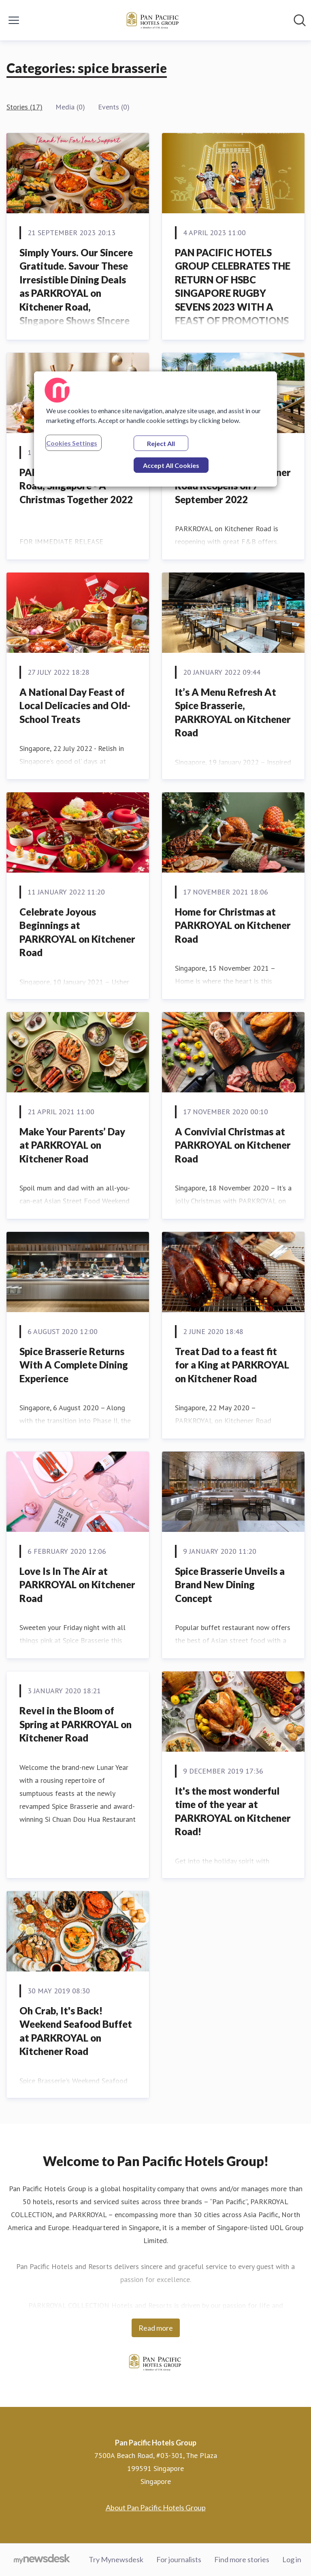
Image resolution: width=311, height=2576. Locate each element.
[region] (155, 429)
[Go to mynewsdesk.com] (42, 2559)
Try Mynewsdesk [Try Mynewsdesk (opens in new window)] (116, 2559)
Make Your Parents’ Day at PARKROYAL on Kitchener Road (72, 1145)
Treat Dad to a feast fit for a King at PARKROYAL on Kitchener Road (232, 1364)
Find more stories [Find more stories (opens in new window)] (241, 2559)
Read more (155, 2327)
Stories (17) (24, 107)
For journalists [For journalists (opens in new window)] (178, 2559)
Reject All (161, 443)
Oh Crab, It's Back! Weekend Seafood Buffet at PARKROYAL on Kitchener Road (75, 2031)
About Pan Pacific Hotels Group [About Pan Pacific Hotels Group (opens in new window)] (156, 2507)
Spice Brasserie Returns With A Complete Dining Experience (73, 1364)
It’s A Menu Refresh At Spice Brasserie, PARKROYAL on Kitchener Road (233, 712)
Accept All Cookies (171, 465)
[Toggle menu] (14, 20)
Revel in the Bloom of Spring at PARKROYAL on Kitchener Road (75, 1724)
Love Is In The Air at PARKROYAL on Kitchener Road (77, 1584)
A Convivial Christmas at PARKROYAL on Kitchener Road (233, 1145)
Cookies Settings (71, 443)
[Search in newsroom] (299, 20)
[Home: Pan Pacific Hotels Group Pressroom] (153, 20)
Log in (291, 2559)
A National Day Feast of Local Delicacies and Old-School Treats (74, 705)
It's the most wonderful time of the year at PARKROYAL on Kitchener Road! (233, 1811)
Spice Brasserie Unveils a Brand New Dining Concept (230, 1584)
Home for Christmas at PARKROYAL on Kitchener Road (233, 925)
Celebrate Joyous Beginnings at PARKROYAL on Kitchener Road (77, 932)
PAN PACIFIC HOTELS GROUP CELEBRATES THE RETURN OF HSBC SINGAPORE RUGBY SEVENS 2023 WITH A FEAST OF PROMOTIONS (232, 286)
